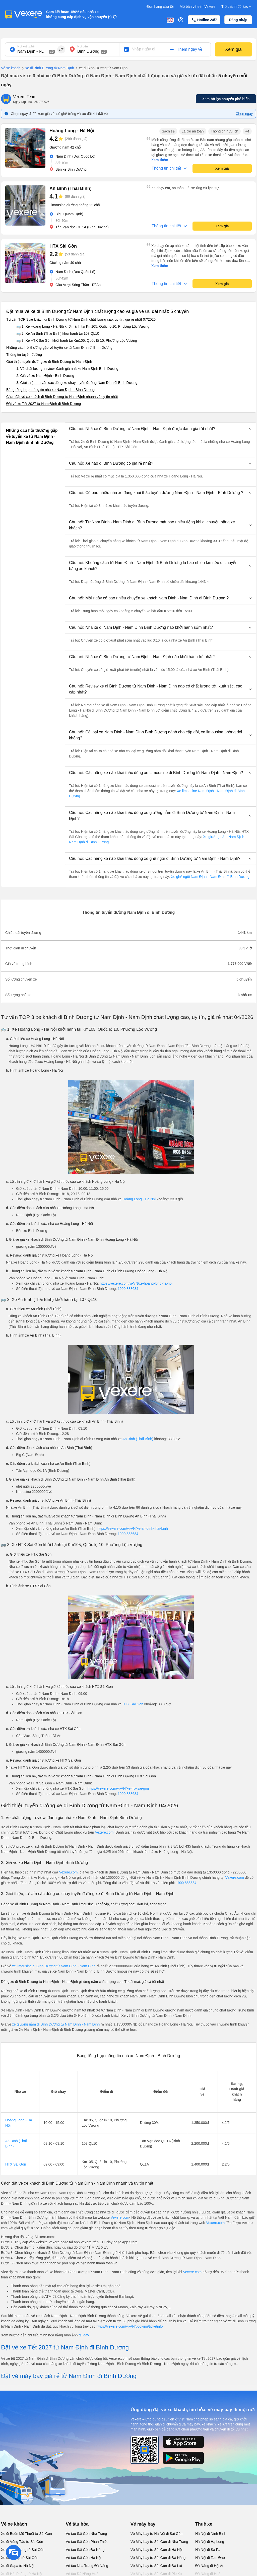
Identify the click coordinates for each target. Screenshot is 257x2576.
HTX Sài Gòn (132, 1704)
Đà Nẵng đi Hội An (209, 2566)
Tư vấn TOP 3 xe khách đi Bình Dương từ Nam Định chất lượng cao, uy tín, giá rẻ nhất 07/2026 (81, 319)
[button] (160, 429)
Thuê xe (203, 2524)
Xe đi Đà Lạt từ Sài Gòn (19, 2558)
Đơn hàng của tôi (160, 7)
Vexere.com (104, 1832)
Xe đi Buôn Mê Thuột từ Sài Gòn (26, 2534)
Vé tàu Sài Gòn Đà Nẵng (85, 2550)
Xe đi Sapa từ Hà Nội (17, 2566)
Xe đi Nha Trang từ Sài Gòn (22, 2550)
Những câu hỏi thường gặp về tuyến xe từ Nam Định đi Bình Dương (59, 347)
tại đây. (84, 2335)
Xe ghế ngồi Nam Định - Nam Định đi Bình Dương (209, 877)
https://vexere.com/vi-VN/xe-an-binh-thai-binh (132, 1528)
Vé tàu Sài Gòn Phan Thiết (87, 2542)
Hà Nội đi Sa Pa (207, 2550)
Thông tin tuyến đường (24, 355)
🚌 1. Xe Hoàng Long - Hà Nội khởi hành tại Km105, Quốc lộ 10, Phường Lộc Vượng (82, 326)
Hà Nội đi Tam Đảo (210, 2558)
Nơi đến (82, 46)
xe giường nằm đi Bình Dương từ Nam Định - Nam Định (56, 2024)
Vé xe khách (10, 68)
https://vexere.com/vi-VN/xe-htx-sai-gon (118, 1788)
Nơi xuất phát (26, 46)
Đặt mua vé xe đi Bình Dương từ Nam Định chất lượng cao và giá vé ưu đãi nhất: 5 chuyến (97, 311)
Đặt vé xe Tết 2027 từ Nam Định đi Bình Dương (43, 404)
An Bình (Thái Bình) (137, 1439)
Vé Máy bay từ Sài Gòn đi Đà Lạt (156, 2566)
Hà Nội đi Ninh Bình (210, 2534)
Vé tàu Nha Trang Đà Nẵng (87, 2566)
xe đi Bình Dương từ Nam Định (47, 68)
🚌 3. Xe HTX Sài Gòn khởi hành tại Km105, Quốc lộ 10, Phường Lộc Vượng (76, 340)
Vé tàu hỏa (77, 2524)
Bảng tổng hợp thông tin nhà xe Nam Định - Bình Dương (50, 390)
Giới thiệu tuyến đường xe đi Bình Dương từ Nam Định (49, 362)
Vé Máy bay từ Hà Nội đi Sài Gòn (156, 2534)
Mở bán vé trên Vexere (197, 7)
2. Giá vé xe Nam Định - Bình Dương (45, 376)
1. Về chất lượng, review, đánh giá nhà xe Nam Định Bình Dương (67, 369)
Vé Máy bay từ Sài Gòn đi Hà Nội (156, 2550)
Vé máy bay (143, 2524)
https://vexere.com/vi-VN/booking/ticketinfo (129, 2326)
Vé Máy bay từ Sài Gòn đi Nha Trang (159, 2542)
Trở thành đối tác (236, 7)
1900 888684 (128, 1289)
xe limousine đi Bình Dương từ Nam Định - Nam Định (53, 1966)
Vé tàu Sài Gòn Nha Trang (86, 2534)
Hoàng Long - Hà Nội (139, 1199)
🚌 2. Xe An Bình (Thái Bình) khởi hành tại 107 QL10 (57, 333)
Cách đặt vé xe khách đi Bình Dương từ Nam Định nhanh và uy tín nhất (62, 397)
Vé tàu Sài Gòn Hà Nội (83, 2558)
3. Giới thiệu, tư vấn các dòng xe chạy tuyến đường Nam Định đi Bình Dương (76, 383)
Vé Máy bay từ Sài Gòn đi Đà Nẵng (158, 2558)
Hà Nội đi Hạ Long (209, 2542)
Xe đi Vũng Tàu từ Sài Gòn (22, 2542)
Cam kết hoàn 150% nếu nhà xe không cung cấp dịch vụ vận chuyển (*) (79, 14)
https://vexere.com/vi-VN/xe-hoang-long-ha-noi (136, 1283)
